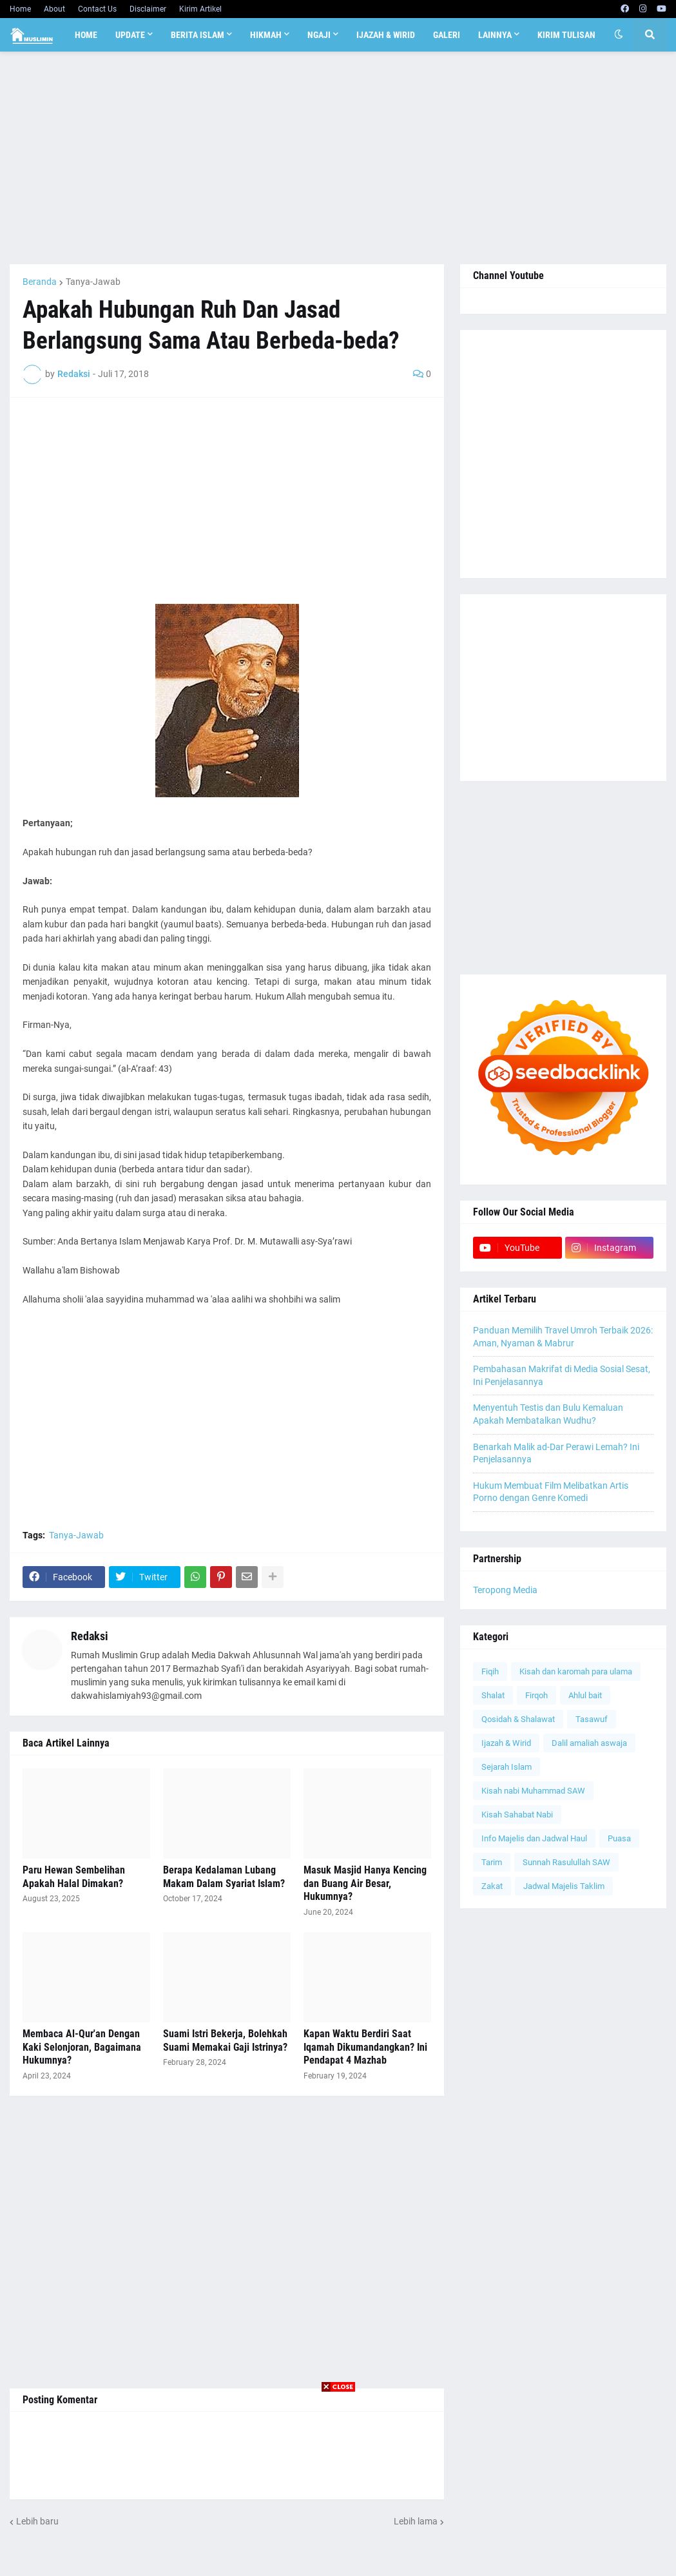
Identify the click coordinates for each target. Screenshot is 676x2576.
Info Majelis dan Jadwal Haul (534, 1838)
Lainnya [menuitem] (495, 35)
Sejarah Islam (506, 1767)
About (54, 9)
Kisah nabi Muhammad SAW (533, 1791)
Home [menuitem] (86, 35)
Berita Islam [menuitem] (197, 35)
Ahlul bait (585, 1695)
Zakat (492, 1886)
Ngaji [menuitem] (319, 35)
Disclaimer (148, 9)
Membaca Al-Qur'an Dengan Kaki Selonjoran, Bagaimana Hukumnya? (82, 2047)
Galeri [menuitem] (446, 35)
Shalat (493, 1695)
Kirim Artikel (200, 9)
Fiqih (490, 1671)
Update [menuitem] (130, 35)
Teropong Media (505, 1590)
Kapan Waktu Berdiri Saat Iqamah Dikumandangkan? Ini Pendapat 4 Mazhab (365, 2047)
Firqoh (536, 1695)
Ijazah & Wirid (506, 1743)
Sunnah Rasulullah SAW (566, 1862)
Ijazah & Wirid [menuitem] (385, 35)
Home (20, 9)
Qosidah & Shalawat (518, 1719)
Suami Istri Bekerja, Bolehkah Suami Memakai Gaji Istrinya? (225, 2040)
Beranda (40, 281)
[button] (618, 35)
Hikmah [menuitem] (266, 35)
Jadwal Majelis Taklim (563, 1886)
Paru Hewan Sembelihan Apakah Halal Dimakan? (74, 1877)
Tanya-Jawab (93, 281)
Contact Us (97, 9)
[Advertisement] (338, 158)
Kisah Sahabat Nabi (517, 1814)
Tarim (491, 1862)
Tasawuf (591, 1719)
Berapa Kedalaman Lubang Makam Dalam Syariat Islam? (224, 1877)
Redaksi (89, 1636)
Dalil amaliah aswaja (589, 1743)
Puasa (619, 1838)
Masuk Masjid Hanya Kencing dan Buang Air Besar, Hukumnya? (365, 1883)
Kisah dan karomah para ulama (575, 1671)
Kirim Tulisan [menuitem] (566, 35)
